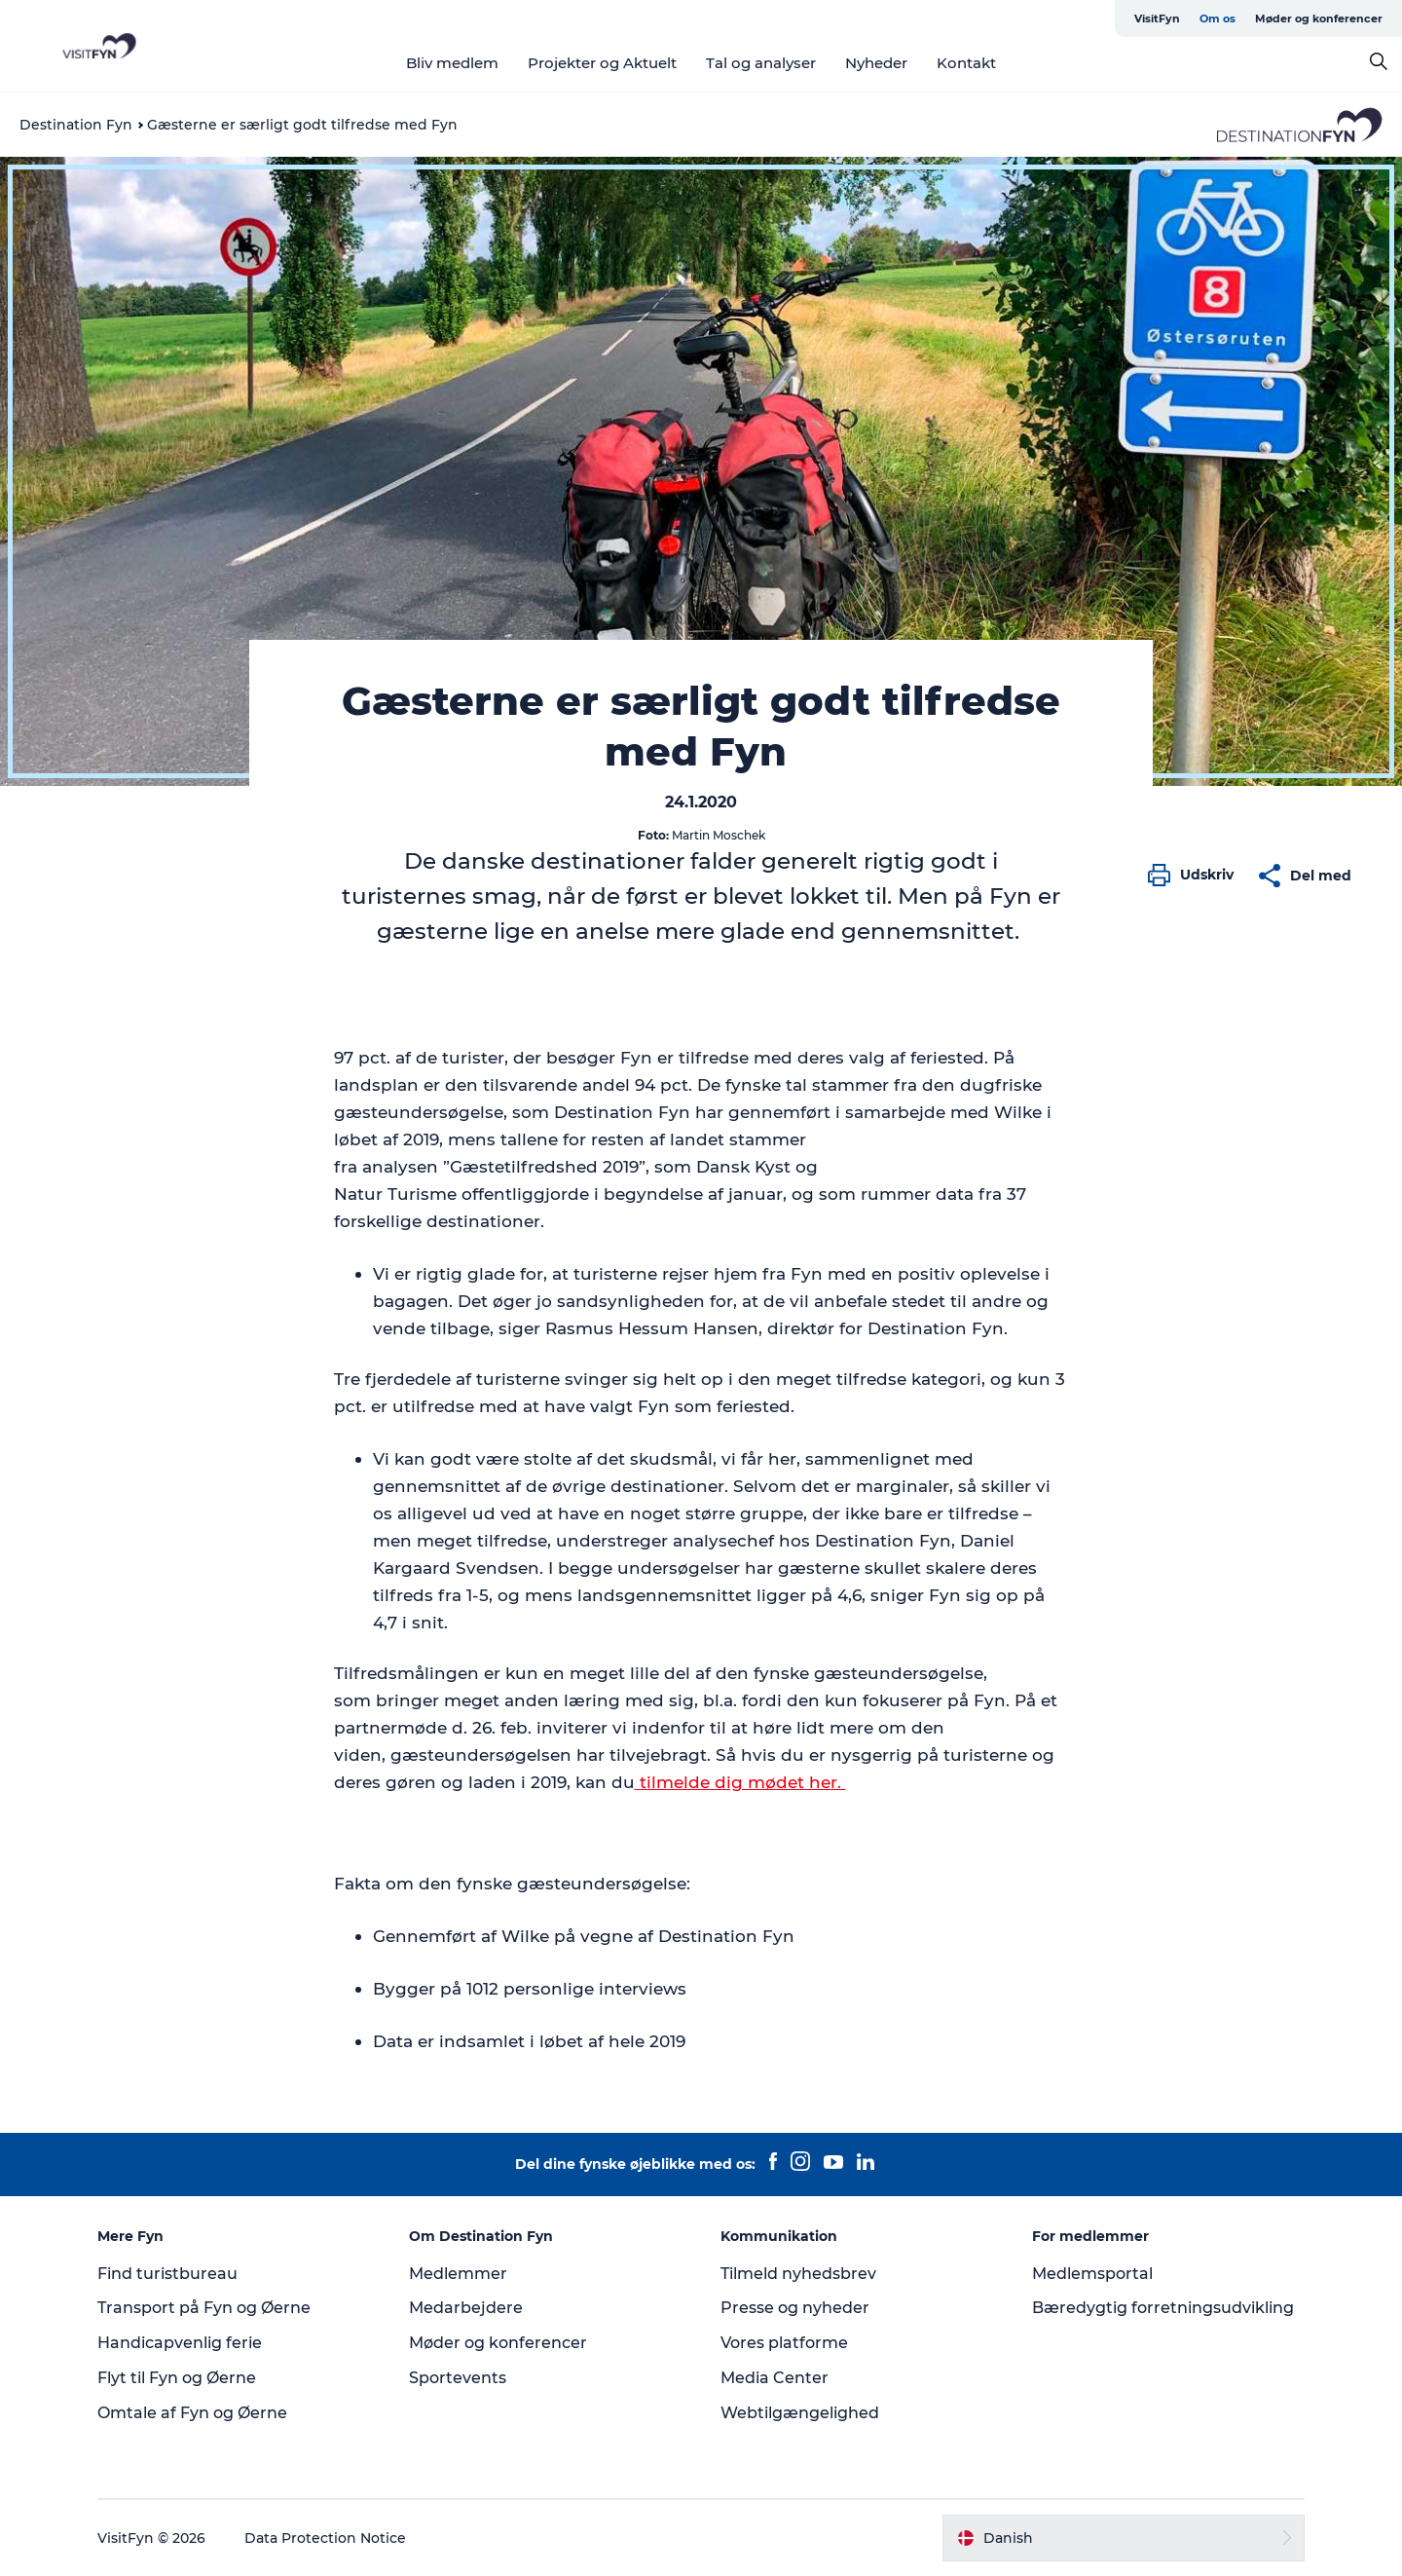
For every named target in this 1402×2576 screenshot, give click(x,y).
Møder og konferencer (1319, 18)
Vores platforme (784, 2342)
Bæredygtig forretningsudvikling (1163, 2307)
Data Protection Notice (325, 2538)
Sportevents (457, 2378)
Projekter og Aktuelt (602, 63)
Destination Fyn (75, 124)
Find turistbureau (167, 2273)
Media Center (774, 2378)
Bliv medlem (452, 63)
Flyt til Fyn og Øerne (176, 2378)
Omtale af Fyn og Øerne (192, 2413)
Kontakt (966, 63)
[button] (1195, 875)
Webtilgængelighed (799, 2413)
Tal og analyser (761, 63)
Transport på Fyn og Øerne (204, 2307)
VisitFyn (1157, 18)
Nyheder (876, 63)
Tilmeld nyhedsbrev (798, 2273)
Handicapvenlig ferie (179, 2342)
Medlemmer (458, 2273)
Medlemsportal (1092, 2273)
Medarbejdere (466, 2307)
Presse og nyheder (794, 2307)
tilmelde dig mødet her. (740, 1782)
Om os (1217, 18)
